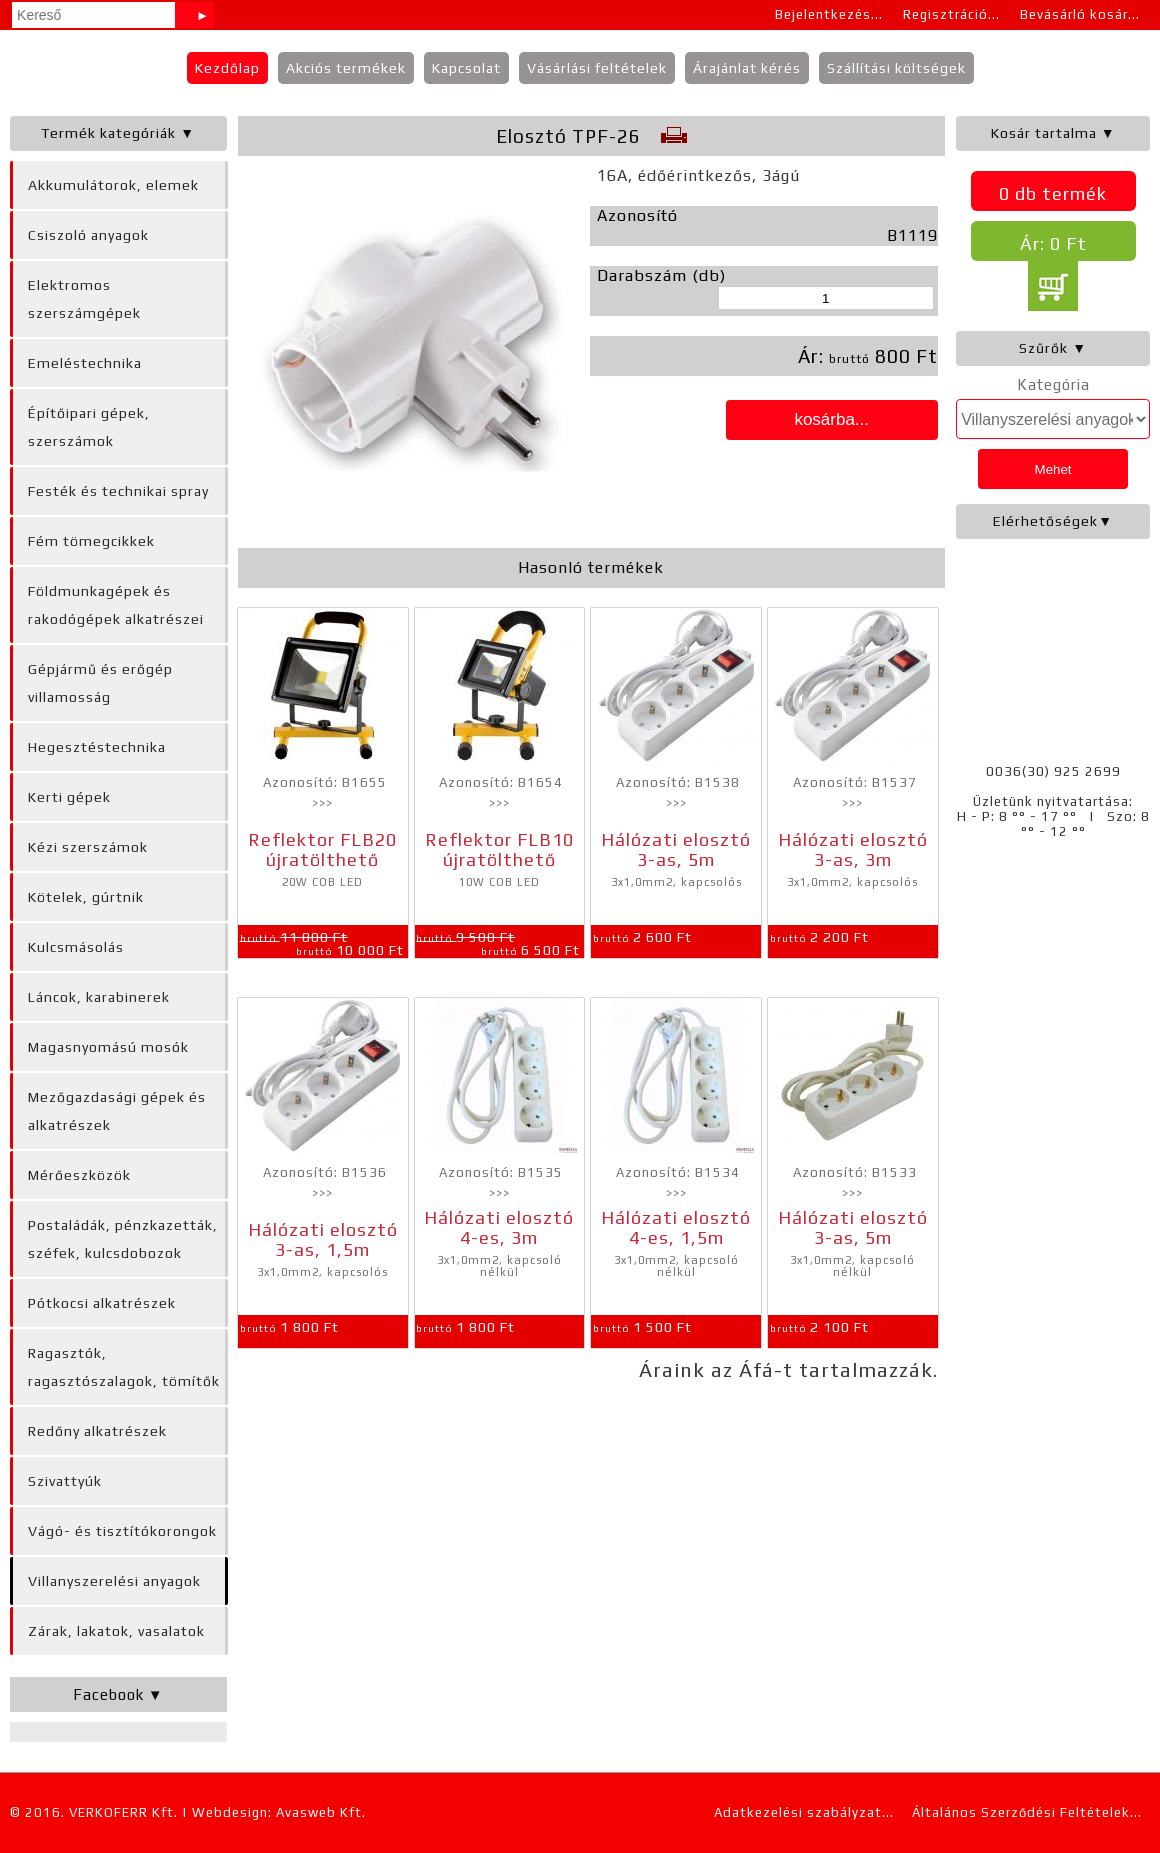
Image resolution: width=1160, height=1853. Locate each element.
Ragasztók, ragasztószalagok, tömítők (124, 1367)
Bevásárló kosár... (1080, 14)
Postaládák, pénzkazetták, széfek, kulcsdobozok (123, 1239)
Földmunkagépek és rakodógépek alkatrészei (116, 605)
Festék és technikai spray (118, 491)
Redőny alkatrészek (97, 1431)
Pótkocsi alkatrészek (102, 1303)
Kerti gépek (69, 797)
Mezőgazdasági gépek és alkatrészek (117, 1111)
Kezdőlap (227, 68)
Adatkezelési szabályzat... (804, 1812)
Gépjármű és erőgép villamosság (100, 683)
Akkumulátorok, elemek (113, 185)
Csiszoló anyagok (88, 235)
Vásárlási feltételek (597, 68)
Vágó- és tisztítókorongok (122, 1531)
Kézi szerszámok (88, 847)
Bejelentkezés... (829, 14)
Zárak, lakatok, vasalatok (116, 1631)
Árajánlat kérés (747, 68)
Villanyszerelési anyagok (114, 1581)
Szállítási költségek (896, 68)
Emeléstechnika (85, 363)
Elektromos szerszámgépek (84, 299)
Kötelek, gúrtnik (86, 897)
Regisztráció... (951, 14)
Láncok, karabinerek (99, 997)
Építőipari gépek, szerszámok (89, 427)
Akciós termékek (346, 68)
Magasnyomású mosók (108, 1047)
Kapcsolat (466, 68)
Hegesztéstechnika (97, 747)
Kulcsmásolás (76, 947)
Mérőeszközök (79, 1175)
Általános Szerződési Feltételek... (1027, 1812)
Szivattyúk (65, 1481)
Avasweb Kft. (321, 1812)
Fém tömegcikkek (91, 541)
